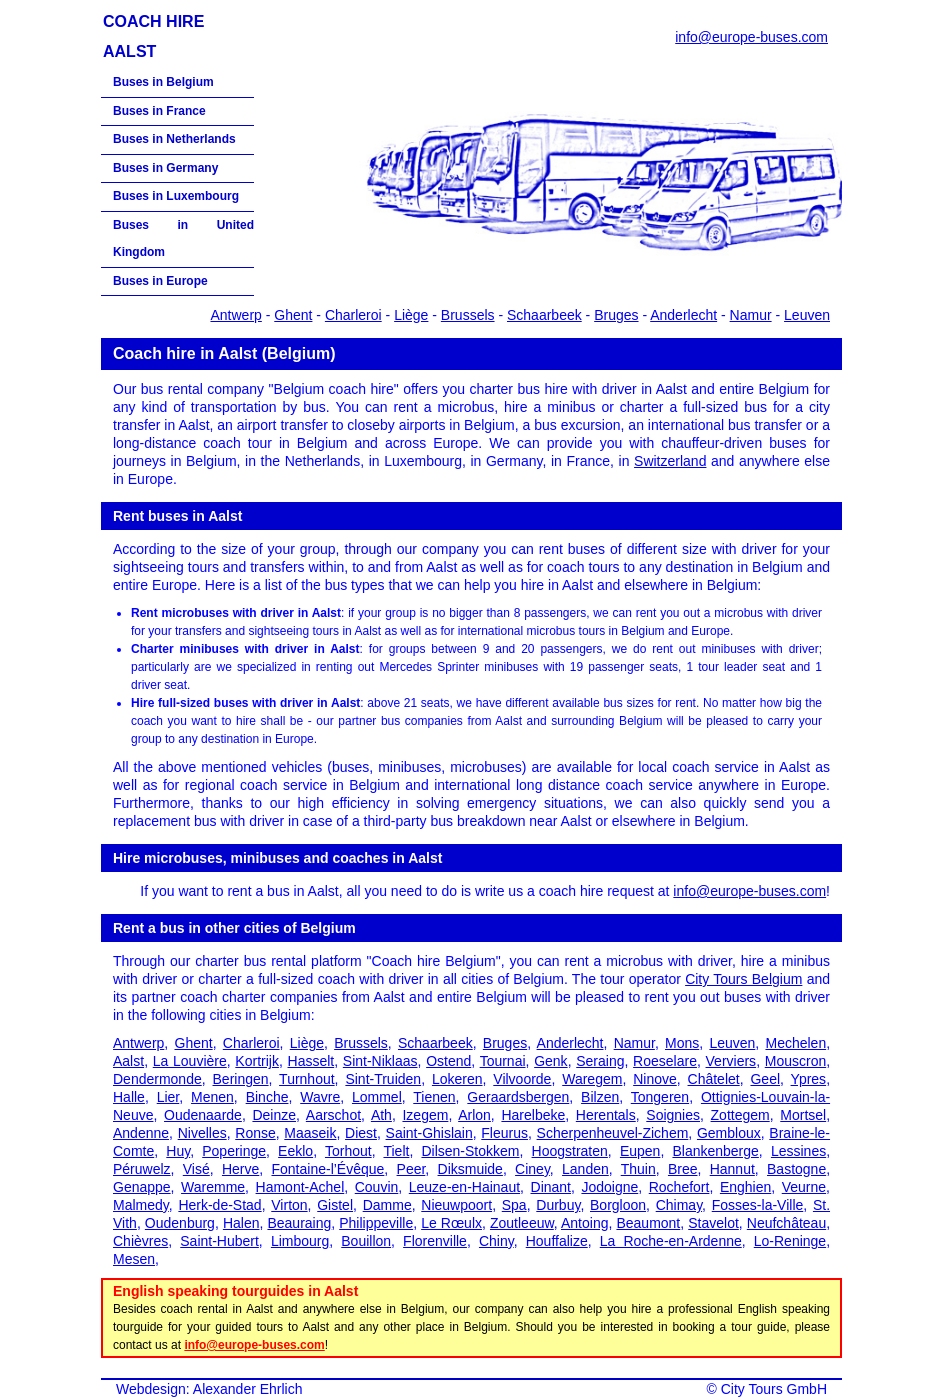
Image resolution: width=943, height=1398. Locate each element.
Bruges (616, 315)
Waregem (592, 1079)
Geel (765, 1079)
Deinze (274, 1115)
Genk (550, 1061)
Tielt (396, 1151)
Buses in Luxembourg (176, 196)
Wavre (320, 1097)
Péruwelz (142, 1169)
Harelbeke (533, 1115)
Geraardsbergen (518, 1097)
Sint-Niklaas (380, 1061)
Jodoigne (609, 1187)
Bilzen (600, 1097)
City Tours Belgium (743, 979)
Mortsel (803, 1115)
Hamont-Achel (300, 1187)
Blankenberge (715, 1151)
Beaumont (648, 1223)
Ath (381, 1115)
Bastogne (796, 1169)
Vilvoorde (522, 1079)
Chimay (679, 1205)
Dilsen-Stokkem (470, 1151)
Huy (178, 1151)
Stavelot (713, 1223)
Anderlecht (683, 315)
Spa (514, 1205)
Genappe (142, 1187)
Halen (241, 1223)
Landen (585, 1169)
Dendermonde (157, 1079)
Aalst (128, 1061)
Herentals (606, 1115)
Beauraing (299, 1223)
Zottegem (740, 1115)
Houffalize (557, 1241)
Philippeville (376, 1223)
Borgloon (618, 1205)
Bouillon (366, 1241)
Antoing (584, 1223)
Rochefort (679, 1187)
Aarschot (333, 1115)
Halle (129, 1097)
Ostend (448, 1061)
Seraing (600, 1061)
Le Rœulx (451, 1223)
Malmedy (141, 1205)
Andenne (141, 1133)
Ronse (255, 1133)
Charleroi (353, 315)
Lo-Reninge (790, 1241)
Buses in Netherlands (174, 139)
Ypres (809, 1079)
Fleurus (504, 1133)
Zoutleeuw (522, 1223)
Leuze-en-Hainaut (464, 1187)
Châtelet (714, 1079)
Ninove (655, 1079)
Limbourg (300, 1241)
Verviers (731, 1061)
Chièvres (140, 1241)
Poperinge (234, 1151)
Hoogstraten (570, 1151)
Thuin (638, 1169)
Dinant (551, 1187)
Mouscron (795, 1061)
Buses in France (159, 111)
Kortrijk (257, 1061)
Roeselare (665, 1061)
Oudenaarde (203, 1115)
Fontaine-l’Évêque (328, 1169)
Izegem (425, 1115)
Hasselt (311, 1061)
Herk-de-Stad (219, 1205)
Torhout (348, 1151)
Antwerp (235, 315)
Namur (751, 315)
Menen (212, 1097)
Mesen (134, 1259)
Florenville (435, 1241)
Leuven (807, 315)
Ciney (532, 1169)
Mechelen (795, 1043)
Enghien (745, 1187)
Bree (683, 1169)
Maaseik (310, 1133)
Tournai (503, 1061)
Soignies (673, 1115)
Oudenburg (180, 1223)
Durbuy (558, 1205)
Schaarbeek (544, 315)
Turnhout (307, 1079)
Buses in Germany (165, 168)
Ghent (293, 315)
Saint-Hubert (219, 1241)
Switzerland (670, 461)
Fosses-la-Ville (758, 1205)
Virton (289, 1205)
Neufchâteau (786, 1223)
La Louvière (190, 1061)
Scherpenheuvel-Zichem (613, 1133)
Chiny (496, 1241)
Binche (267, 1097)
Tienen (434, 1097)
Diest (361, 1133)
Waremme (213, 1187)
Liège (411, 315)
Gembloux (729, 1133)
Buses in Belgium (163, 82)
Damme (387, 1205)
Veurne (804, 1187)
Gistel (335, 1205)
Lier (168, 1097)
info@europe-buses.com (751, 37)
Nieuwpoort (456, 1205)
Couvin (377, 1187)
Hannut (732, 1169)
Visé (196, 1169)
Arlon (474, 1115)
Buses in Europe (160, 281)
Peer (411, 1169)
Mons (682, 1043)
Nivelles (202, 1133)
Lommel (377, 1097)
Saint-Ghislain (429, 1133)
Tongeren (660, 1097)
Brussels (468, 315)
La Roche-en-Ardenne (671, 1241)
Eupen (640, 1151)
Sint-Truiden (383, 1079)
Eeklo (295, 1151)
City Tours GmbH (774, 1389)
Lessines (798, 1151)
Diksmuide (470, 1169)
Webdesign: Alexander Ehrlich (209, 1389)
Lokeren (457, 1079)
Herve (240, 1169)
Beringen (241, 1079)
